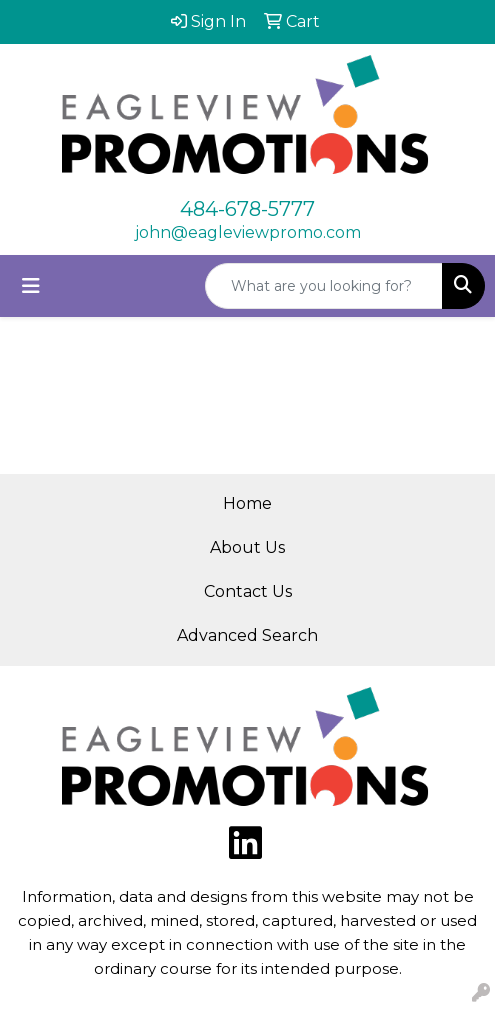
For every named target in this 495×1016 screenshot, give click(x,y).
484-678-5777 (247, 209)
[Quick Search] (324, 286)
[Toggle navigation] (31, 286)
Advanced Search (247, 635)
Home (247, 503)
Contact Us (248, 591)
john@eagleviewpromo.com (248, 232)
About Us (247, 547)
